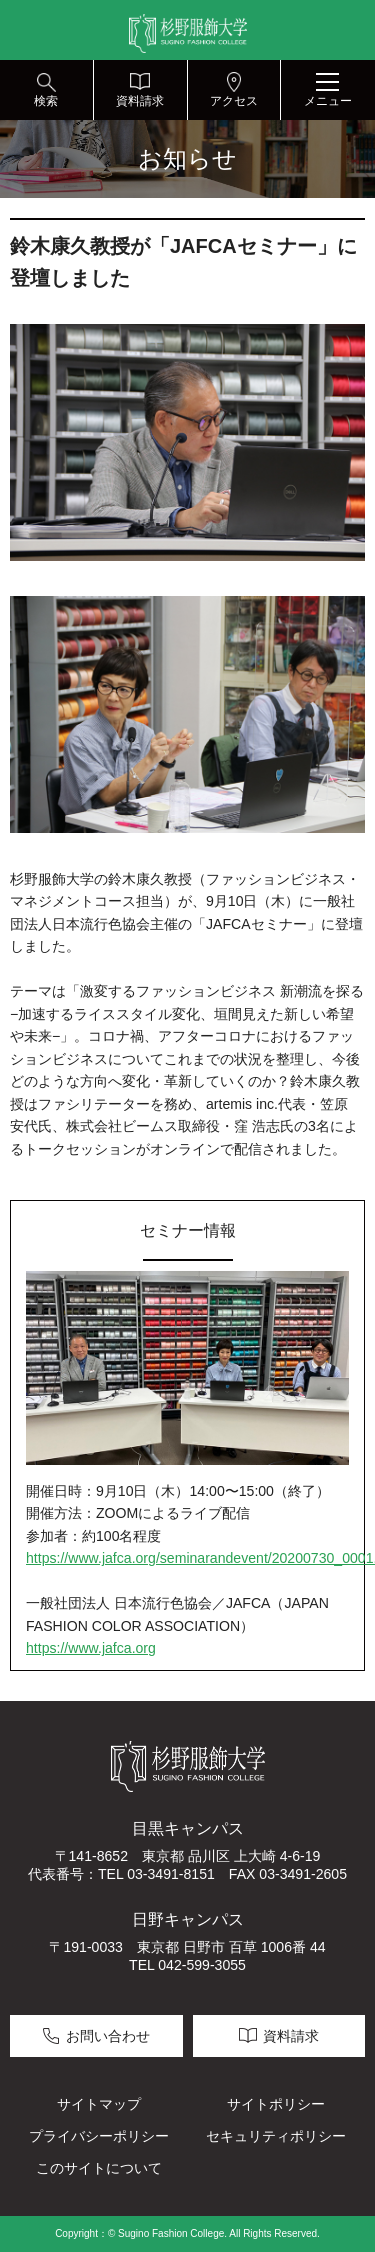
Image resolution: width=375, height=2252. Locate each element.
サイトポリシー (276, 2104)
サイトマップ (99, 2104)
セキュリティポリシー (276, 2136)
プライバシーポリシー (99, 2136)
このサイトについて (99, 2168)
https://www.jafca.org (91, 1648)
